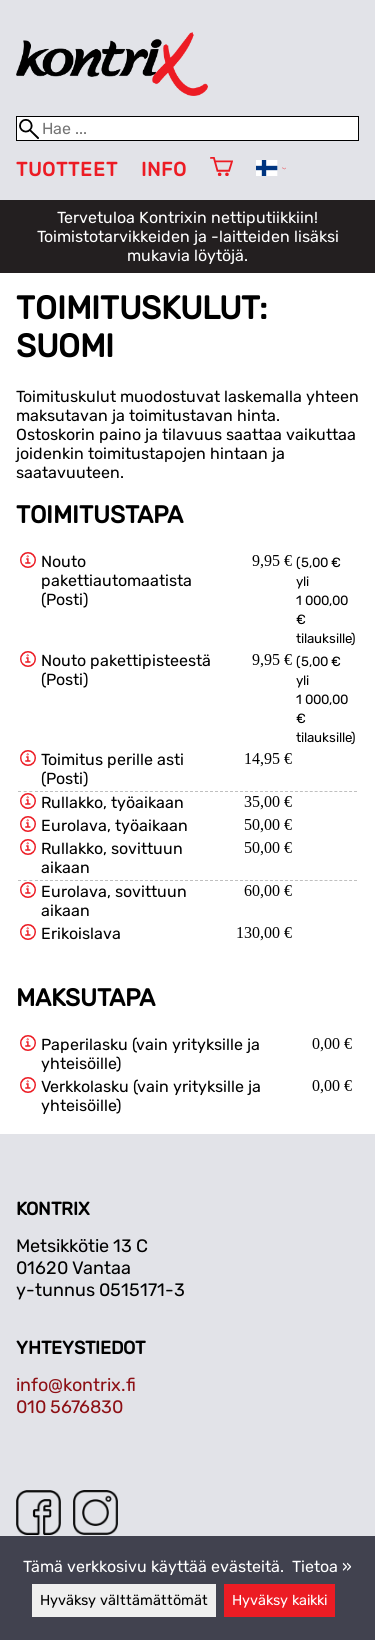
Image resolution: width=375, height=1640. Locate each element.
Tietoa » (322, 1566)
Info (164, 169)
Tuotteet (67, 169)
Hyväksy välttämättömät (124, 1600)
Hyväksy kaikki (279, 1600)
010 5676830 (69, 1407)
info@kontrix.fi (76, 1385)
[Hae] (187, 128)
